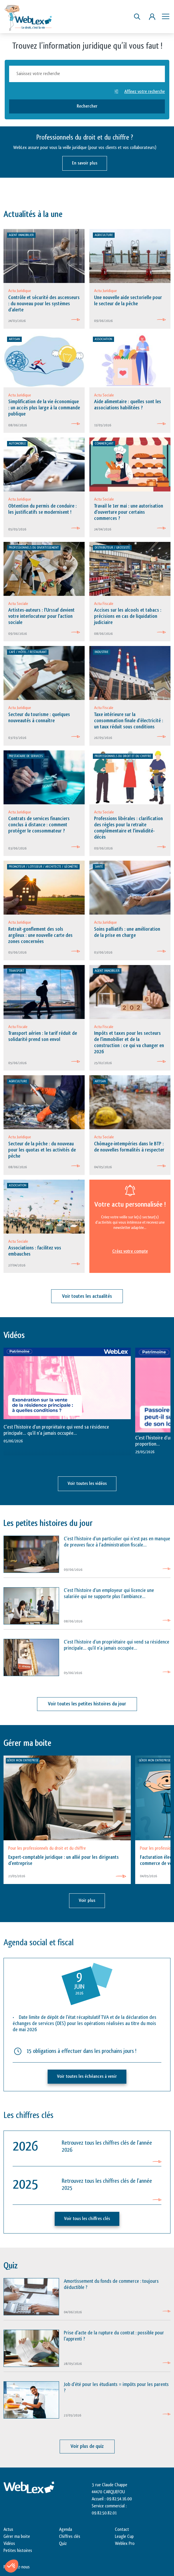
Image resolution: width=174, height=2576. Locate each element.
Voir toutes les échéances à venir (87, 2076)
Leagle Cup (124, 2536)
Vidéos (9, 2543)
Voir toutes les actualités (87, 1296)
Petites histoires (18, 2550)
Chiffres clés (69, 2536)
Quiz (63, 2543)
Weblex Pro (125, 2543)
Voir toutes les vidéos (87, 1483)
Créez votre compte (130, 1251)
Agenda (65, 2529)
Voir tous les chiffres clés (87, 2219)
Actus (8, 2529)
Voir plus (87, 1900)
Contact (122, 2529)
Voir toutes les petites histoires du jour (87, 1703)
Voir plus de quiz (87, 2446)
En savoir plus (84, 163)
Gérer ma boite (17, 2536)
